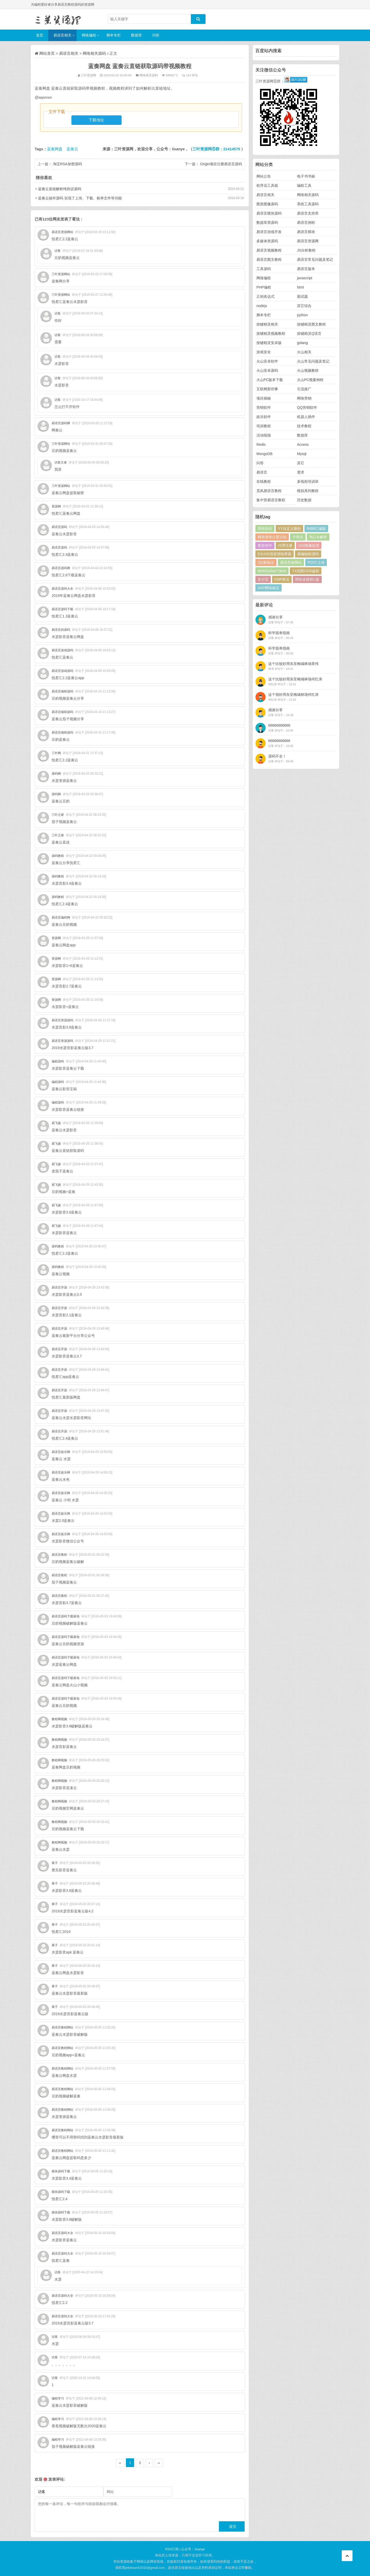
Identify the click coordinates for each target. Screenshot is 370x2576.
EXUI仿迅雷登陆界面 (274, 554)
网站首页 (47, 53)
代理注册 (285, 545)
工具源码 (263, 269)
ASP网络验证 (268, 588)
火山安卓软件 (267, 361)
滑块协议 (265, 528)
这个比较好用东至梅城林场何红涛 (295, 679)
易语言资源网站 (62, 232)
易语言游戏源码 (62, 650)
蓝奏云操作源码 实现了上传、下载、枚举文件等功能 (80, 198)
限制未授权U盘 (307, 579)
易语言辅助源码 (62, 691)
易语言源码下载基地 (65, 1616)
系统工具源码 (308, 204)
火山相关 (304, 352)
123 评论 (192, 75)
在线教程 (263, 481)
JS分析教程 (306, 250)
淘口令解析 (318, 537)
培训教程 (263, 426)
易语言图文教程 (269, 259)
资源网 (56, 506)
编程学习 (58, 2398)
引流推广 (304, 389)
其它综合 (304, 306)
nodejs (261, 306)
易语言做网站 (291, 562)
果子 (55, 1863)
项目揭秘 (263, 398)
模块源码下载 (61, 2171)
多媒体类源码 (267, 241)
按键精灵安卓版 (269, 343)
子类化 (297, 537)
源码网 (56, 773)
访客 (57, 251)
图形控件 (265, 545)
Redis (261, 444)
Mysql (302, 454)
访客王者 (60, 462)
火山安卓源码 (267, 370)
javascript (304, 278)
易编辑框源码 (308, 554)
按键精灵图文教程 (311, 324)
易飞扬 (56, 1123)
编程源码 (58, 1061)
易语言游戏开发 (269, 232)
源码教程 (58, 856)
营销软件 (263, 407)
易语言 (261, 472)
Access (303, 444)
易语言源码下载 (62, 609)
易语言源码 (59, 527)
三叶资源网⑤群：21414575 (216, 149)
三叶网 (56, 753)
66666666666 (279, 725)
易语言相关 (62, 35)
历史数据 (304, 500)
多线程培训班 (308, 481)
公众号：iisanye (193, 2549)
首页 (39, 35)
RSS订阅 (172, 2549)
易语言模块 (306, 232)
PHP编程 (263, 287)
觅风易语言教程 (269, 491)
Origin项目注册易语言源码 (221, 164)
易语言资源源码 (62, 1020)
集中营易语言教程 (270, 500)
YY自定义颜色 (289, 528)
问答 (155, 35)
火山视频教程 (308, 370)
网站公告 (263, 176)
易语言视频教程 (269, 250)
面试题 (302, 296)
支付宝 (263, 579)
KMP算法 (281, 579)
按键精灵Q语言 (309, 333)
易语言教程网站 (62, 2027)
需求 (300, 472)
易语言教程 (59, 1554)
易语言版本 (306, 269)
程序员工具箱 (267, 185)
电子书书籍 (306, 176)
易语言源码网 (61, 423)
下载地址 (96, 120)
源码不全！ (277, 756)
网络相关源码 (94, 53)
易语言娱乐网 (61, 1452)
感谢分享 (275, 617)
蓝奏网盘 (54, 149)
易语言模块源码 (269, 213)
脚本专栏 (113, 35)
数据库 (136, 35)
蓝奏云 (72, 149)
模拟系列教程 (308, 491)
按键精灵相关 (267, 324)
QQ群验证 (266, 562)
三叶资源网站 (61, 274)
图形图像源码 (267, 204)
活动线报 (263, 435)
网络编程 (89, 35)
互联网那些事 (267, 389)
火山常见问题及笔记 (313, 361)
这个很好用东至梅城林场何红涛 (293, 694)
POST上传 (316, 562)
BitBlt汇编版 (316, 528)
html (300, 287)
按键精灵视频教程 (270, 333)
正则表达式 (265, 296)
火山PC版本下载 (269, 380)
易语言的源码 (61, 630)
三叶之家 (58, 815)
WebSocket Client (272, 571)
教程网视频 (59, 1719)
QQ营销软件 (307, 407)
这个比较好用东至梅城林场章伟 (293, 664)
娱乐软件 (263, 417)
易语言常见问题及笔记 (315, 259)
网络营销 (304, 398)
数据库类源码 (267, 222)
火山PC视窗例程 (310, 380)
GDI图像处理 (308, 545)
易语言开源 (59, 1287)
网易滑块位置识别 (272, 537)
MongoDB (264, 454)
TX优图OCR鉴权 (305, 571)
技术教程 (304, 426)
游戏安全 (263, 352)
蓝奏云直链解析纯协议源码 (59, 189)
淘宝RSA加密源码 (67, 164)
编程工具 (304, 185)
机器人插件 (306, 417)
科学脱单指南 (279, 633)
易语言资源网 (308, 241)
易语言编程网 (61, 917)
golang (302, 343)
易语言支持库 (308, 213)
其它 (300, 463)
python (302, 315)
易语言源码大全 (62, 588)
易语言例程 (306, 222)
